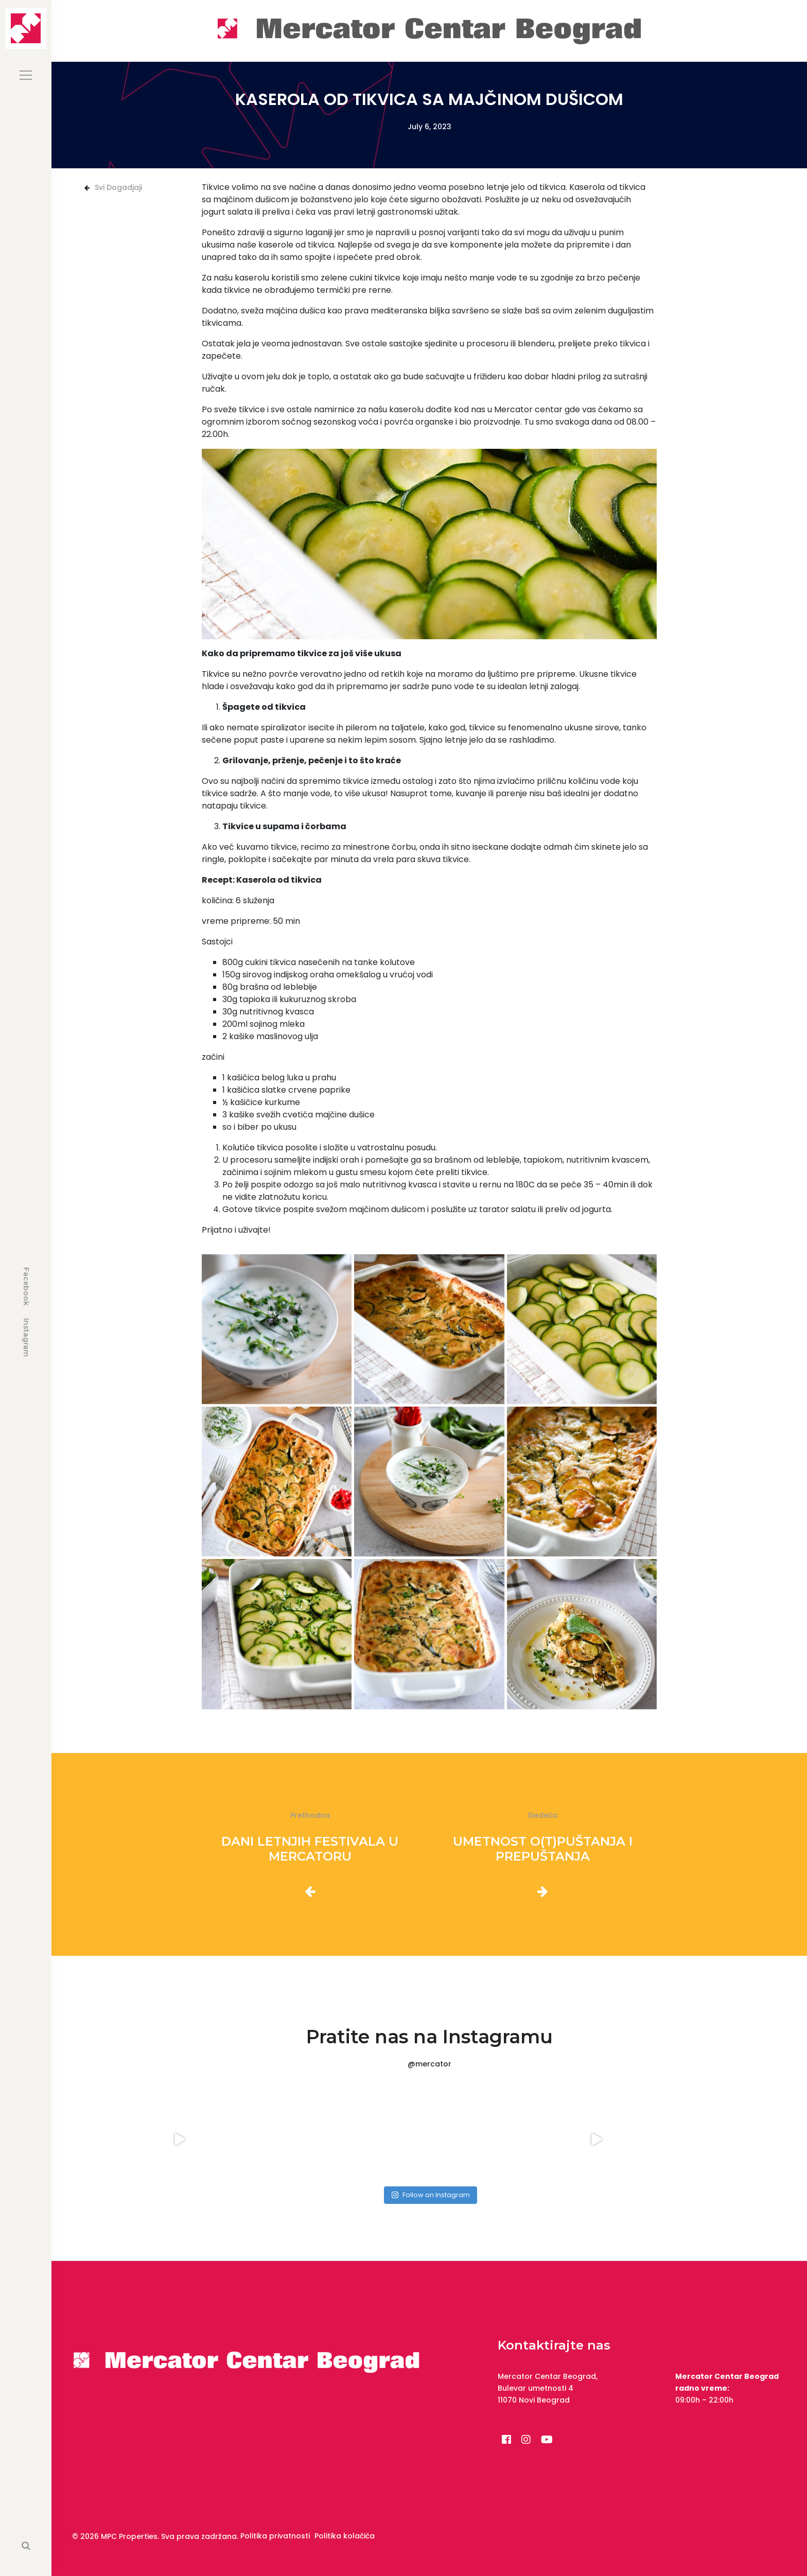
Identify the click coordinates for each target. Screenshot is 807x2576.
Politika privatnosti (275, 2536)
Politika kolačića (344, 2536)
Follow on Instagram (430, 2195)
